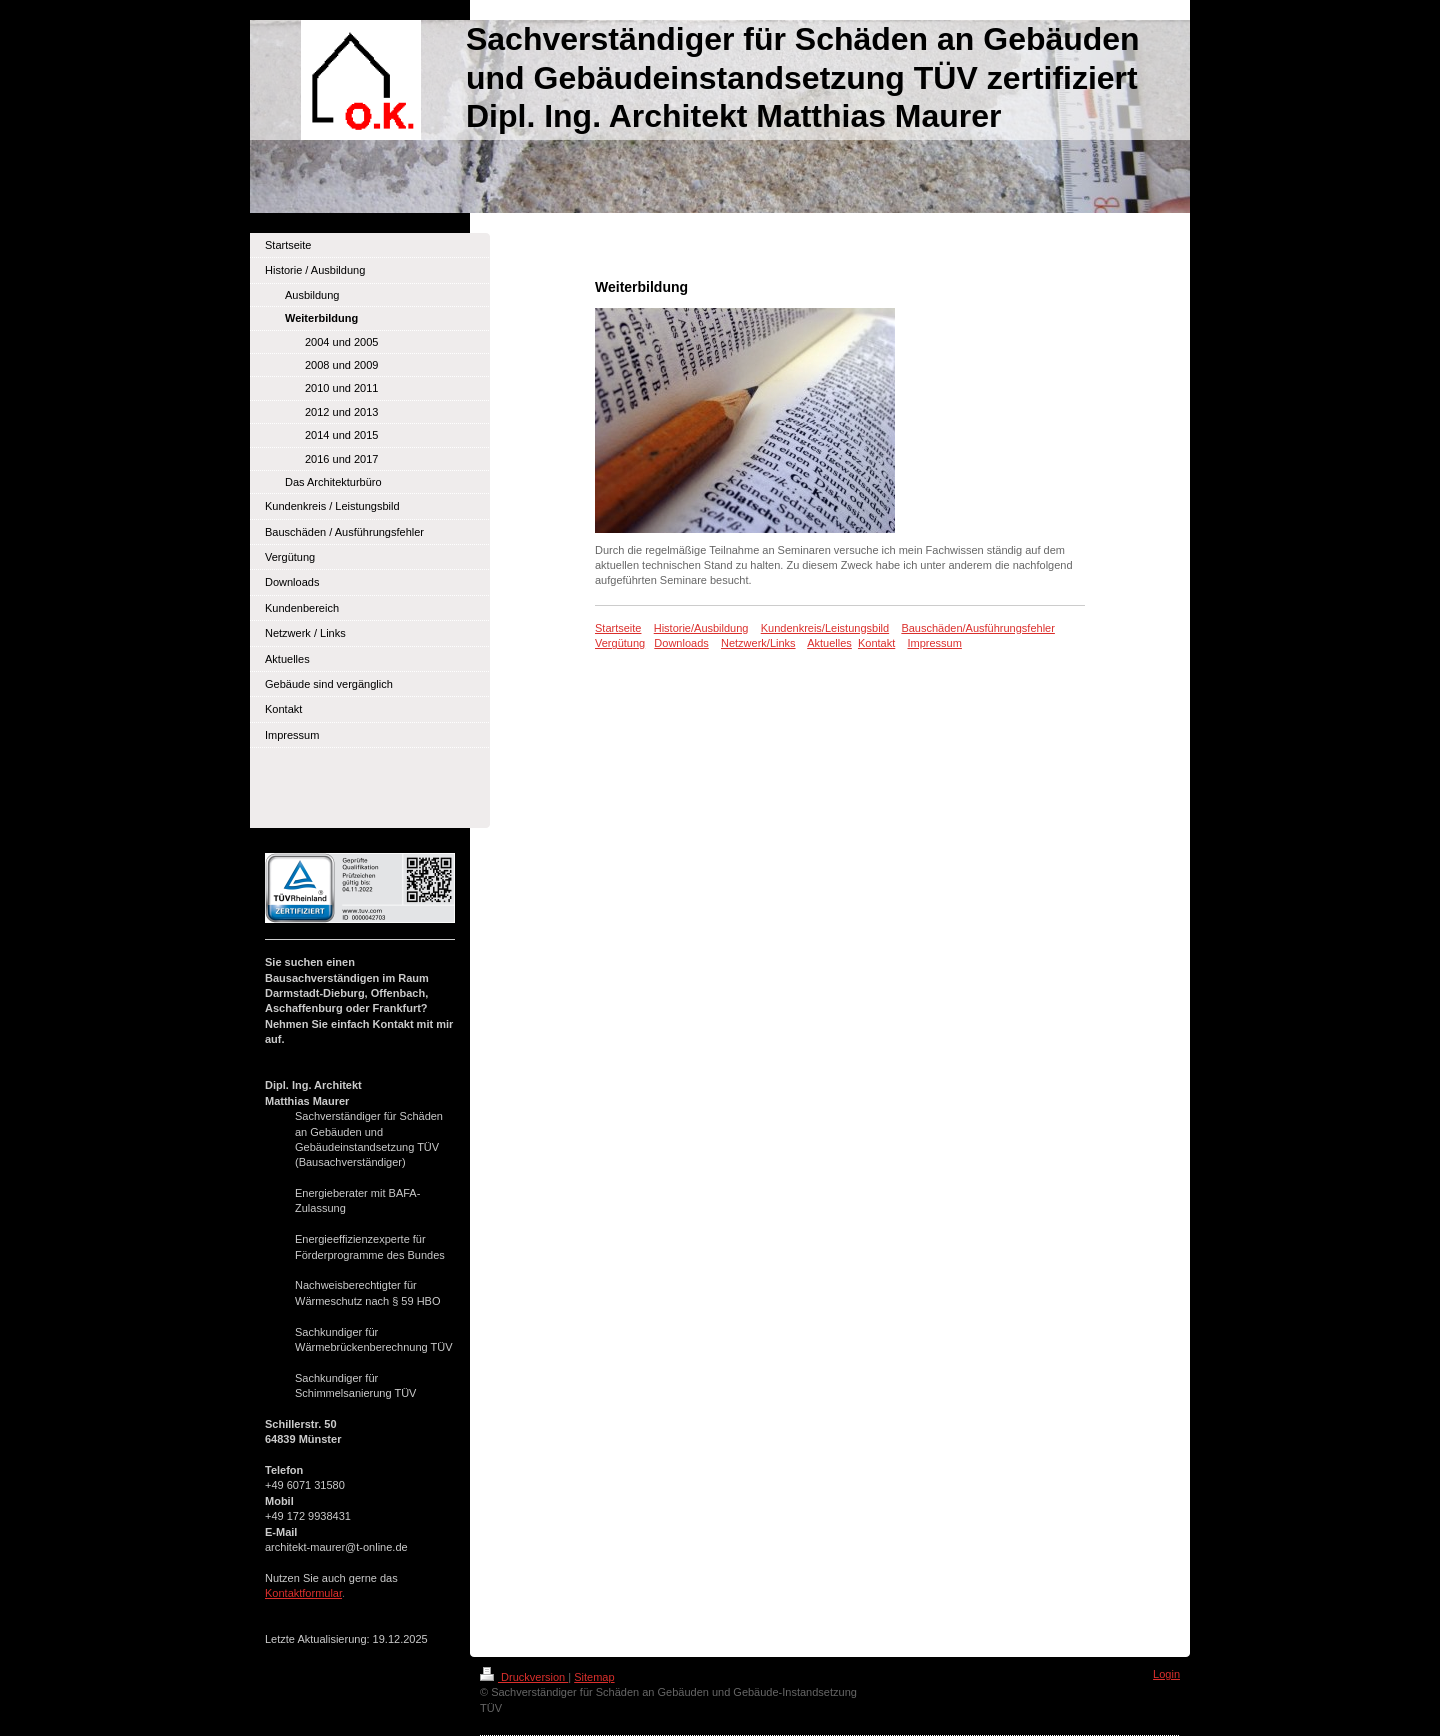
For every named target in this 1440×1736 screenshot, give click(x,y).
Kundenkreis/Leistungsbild (825, 628)
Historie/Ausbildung (701, 628)
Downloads (681, 643)
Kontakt (876, 643)
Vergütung (620, 643)
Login (1166, 1674)
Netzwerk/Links (758, 643)
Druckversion (524, 1677)
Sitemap (594, 1677)
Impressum (935, 643)
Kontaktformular (303, 1593)
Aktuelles (829, 643)
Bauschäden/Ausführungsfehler (978, 628)
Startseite (618, 628)
